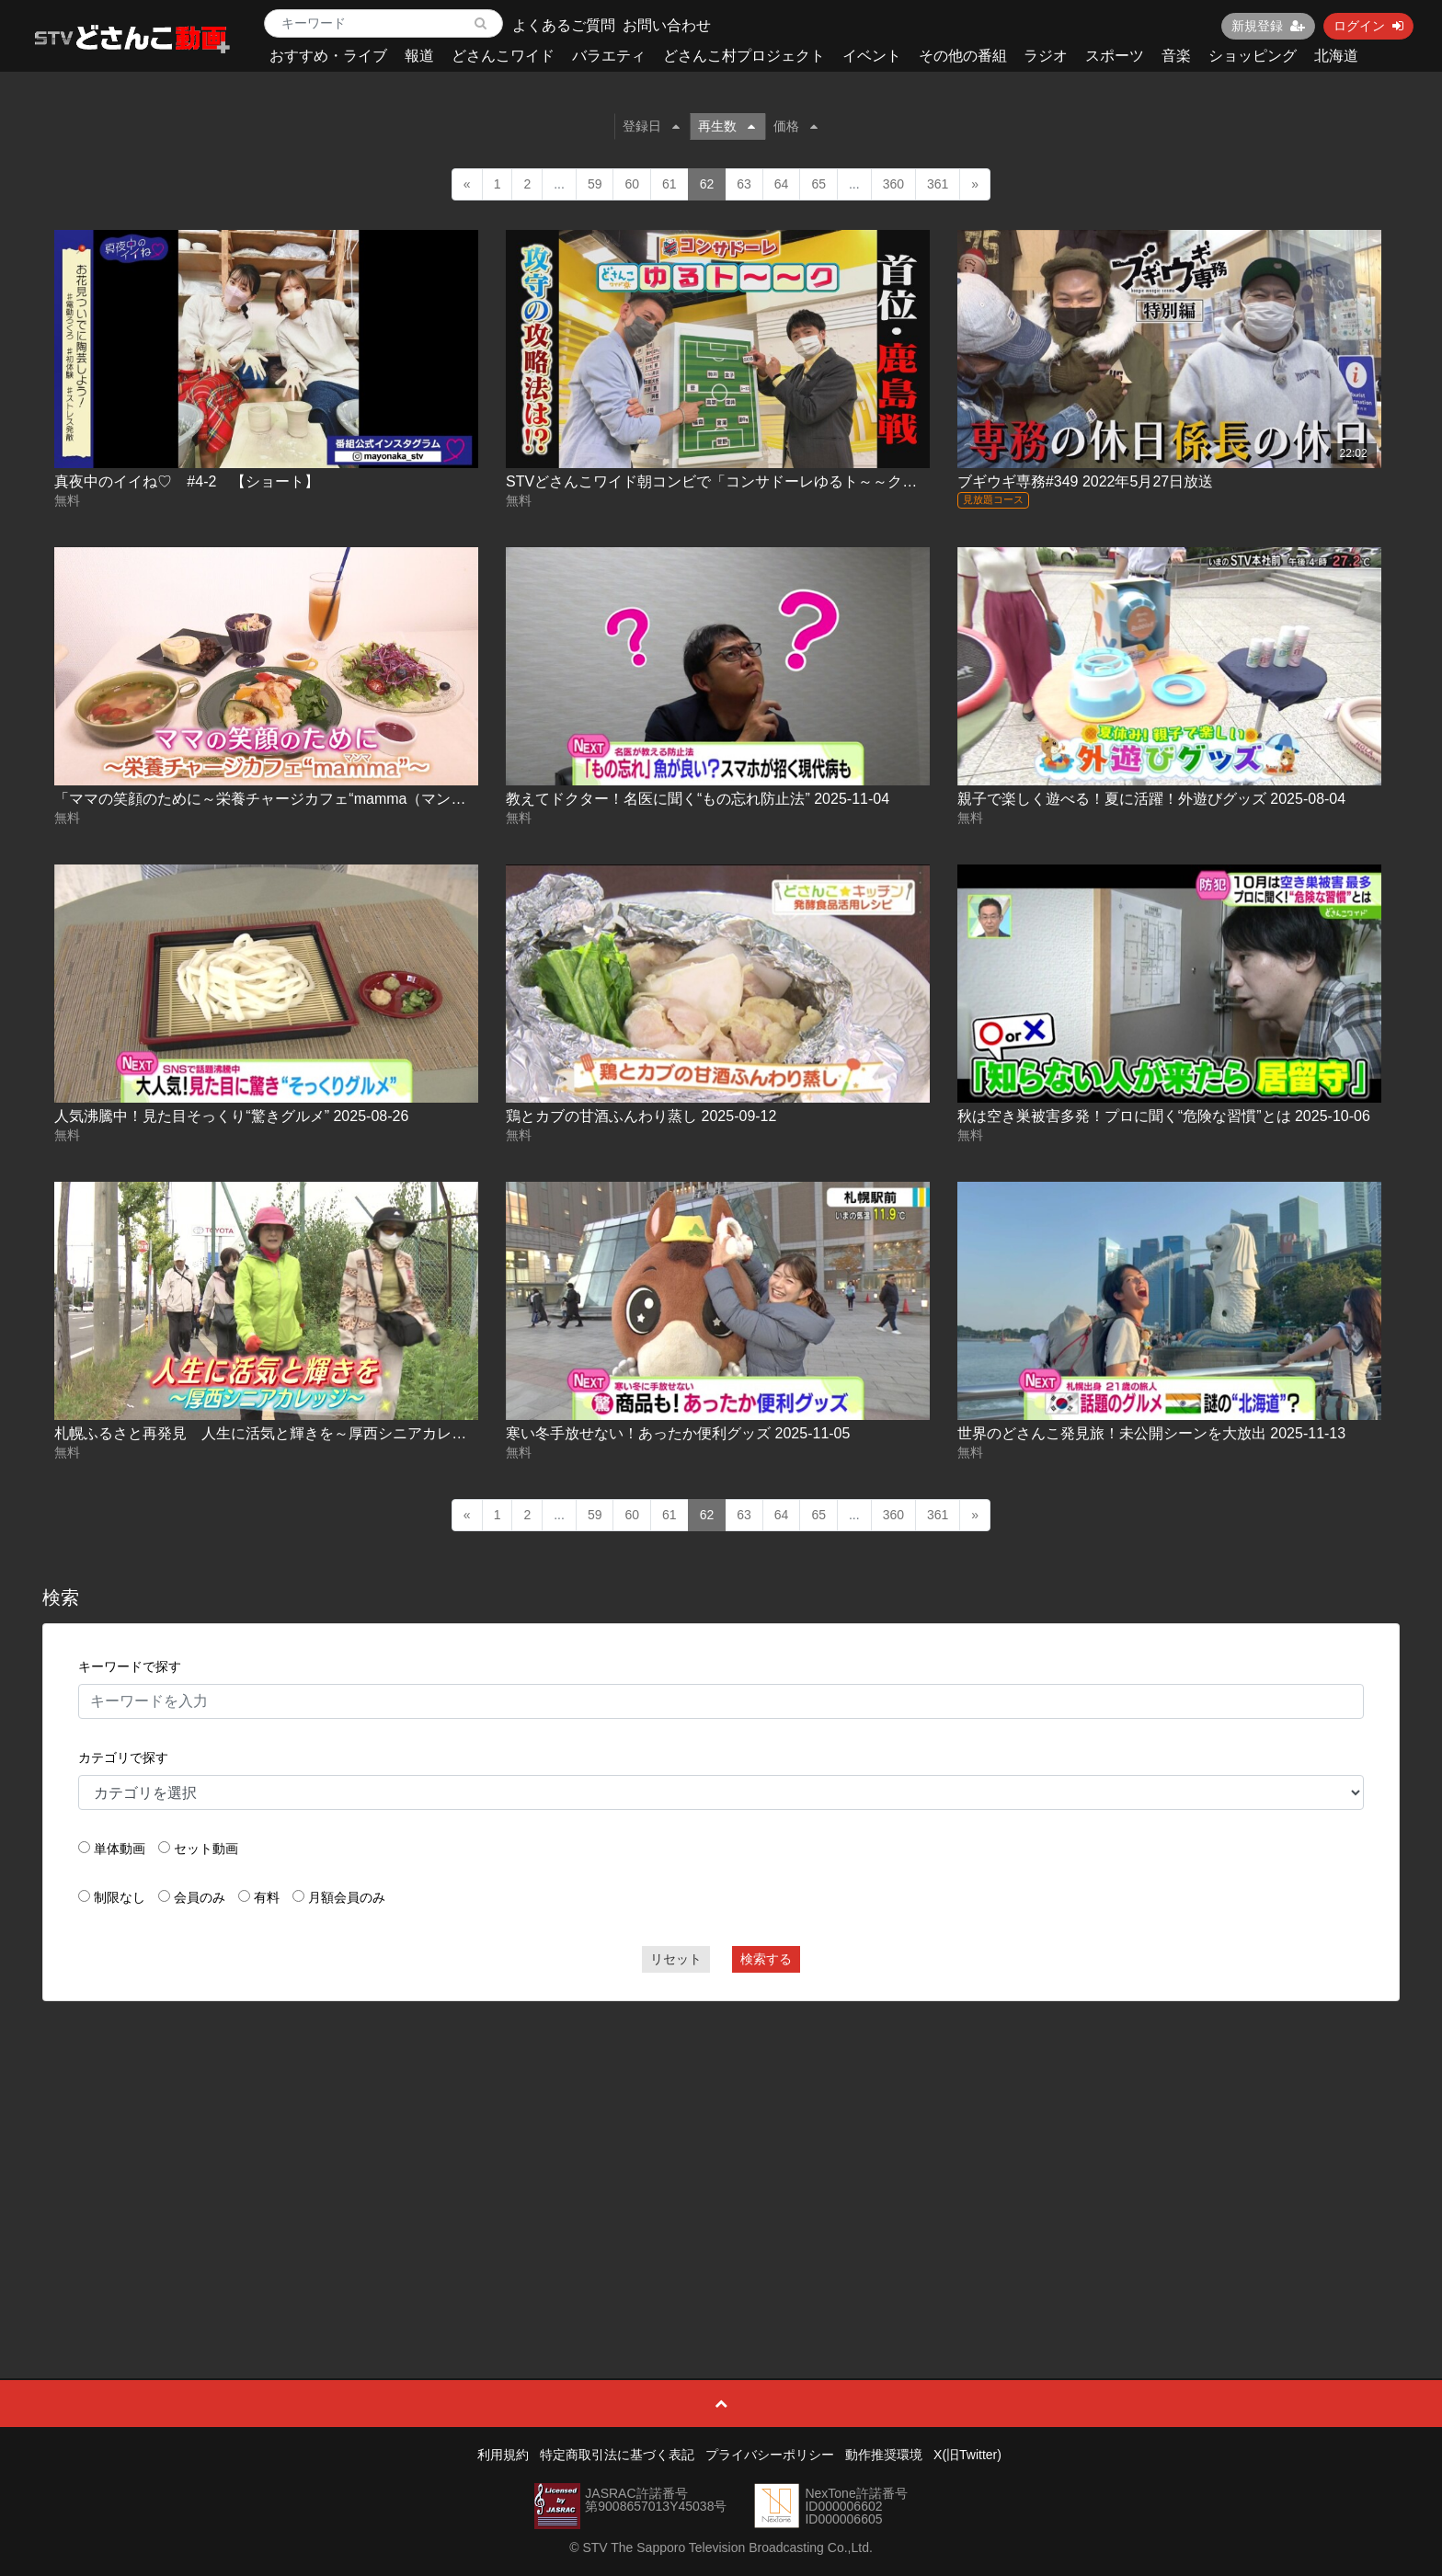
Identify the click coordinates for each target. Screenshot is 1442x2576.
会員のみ (199, 1897)
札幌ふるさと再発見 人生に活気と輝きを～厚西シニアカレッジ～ (275, 1433)
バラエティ (609, 55)
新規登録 (1268, 25)
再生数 (726, 126)
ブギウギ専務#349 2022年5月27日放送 (1085, 481)
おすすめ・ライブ (328, 55)
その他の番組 (963, 55)
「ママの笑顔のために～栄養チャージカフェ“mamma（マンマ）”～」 (284, 799)
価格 (795, 126)
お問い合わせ (667, 25)
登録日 (651, 126)
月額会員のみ (346, 1897)
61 (669, 184)
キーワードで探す (129, 1666)
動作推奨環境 (883, 2454)
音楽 (1176, 55)
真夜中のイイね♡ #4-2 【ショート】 (186, 481)
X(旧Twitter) (967, 2454)
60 (631, 184)
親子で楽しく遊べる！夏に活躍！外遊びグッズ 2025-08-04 (1151, 799)
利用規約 (503, 2454)
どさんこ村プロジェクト (744, 55)
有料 (267, 1897)
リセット (676, 1959)
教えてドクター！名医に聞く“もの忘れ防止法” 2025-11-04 (697, 799)
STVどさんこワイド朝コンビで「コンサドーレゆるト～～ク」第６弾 (733, 481)
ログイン (1368, 25)
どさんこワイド (503, 55)
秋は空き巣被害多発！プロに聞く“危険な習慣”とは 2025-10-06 (1163, 1116)
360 (893, 184)
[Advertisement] (721, 2148)
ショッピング (1252, 55)
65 (818, 184)
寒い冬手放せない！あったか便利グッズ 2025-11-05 (678, 1433)
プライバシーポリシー (769, 2454)
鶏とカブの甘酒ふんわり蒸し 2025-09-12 (641, 1116)
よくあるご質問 (563, 25)
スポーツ (1114, 55)
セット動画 (206, 1848)
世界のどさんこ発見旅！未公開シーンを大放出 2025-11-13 (1151, 1433)
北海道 (1336, 55)
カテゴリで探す (123, 1757)
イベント (871, 55)
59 (595, 184)
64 (781, 184)
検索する (766, 1959)
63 (744, 184)
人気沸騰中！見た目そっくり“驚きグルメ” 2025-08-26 (231, 1116)
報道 (419, 55)
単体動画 (119, 1848)
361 (937, 184)
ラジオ (1046, 55)
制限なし (119, 1897)
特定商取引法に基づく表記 (617, 2454)
